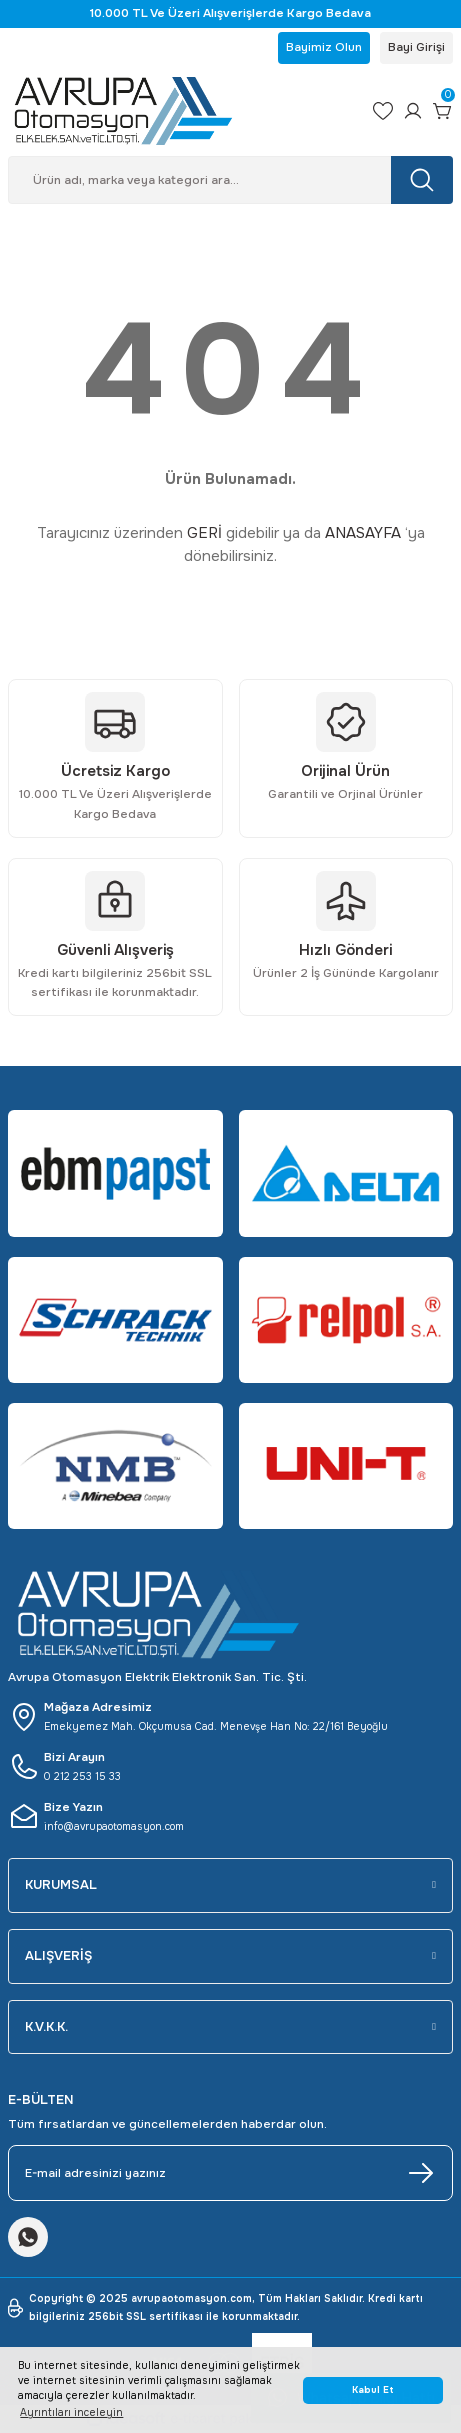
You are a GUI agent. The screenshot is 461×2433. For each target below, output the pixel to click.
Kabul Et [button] (373, 2390)
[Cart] (443, 111)
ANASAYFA (363, 533)
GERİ (204, 533)
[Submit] (421, 2173)
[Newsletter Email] (230, 2173)
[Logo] (182, 111)
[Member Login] (413, 111)
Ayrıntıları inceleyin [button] (71, 2412)
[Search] (230, 180)
